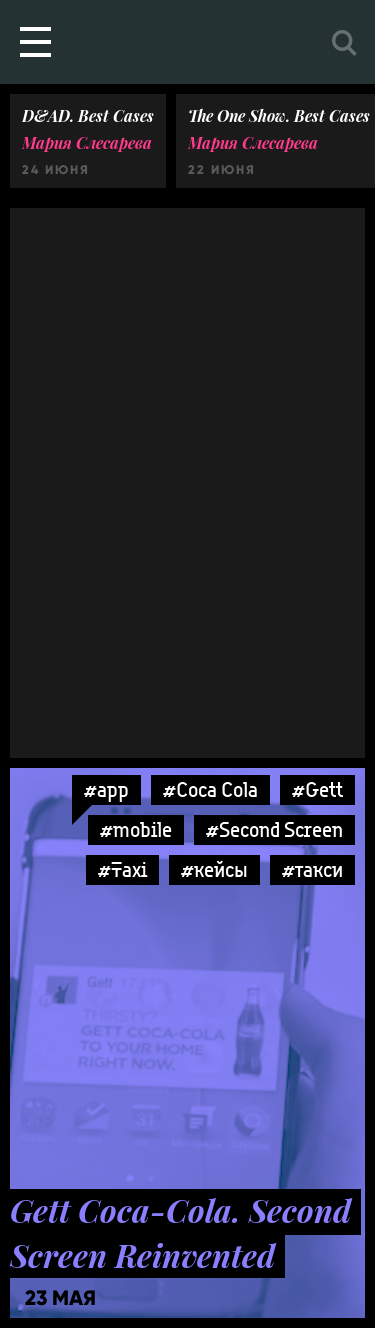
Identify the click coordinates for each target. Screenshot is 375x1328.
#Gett (317, 789)
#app (106, 789)
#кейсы (214, 869)
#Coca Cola (210, 789)
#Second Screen (274, 829)
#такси (312, 869)
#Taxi (122, 869)
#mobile (136, 829)
